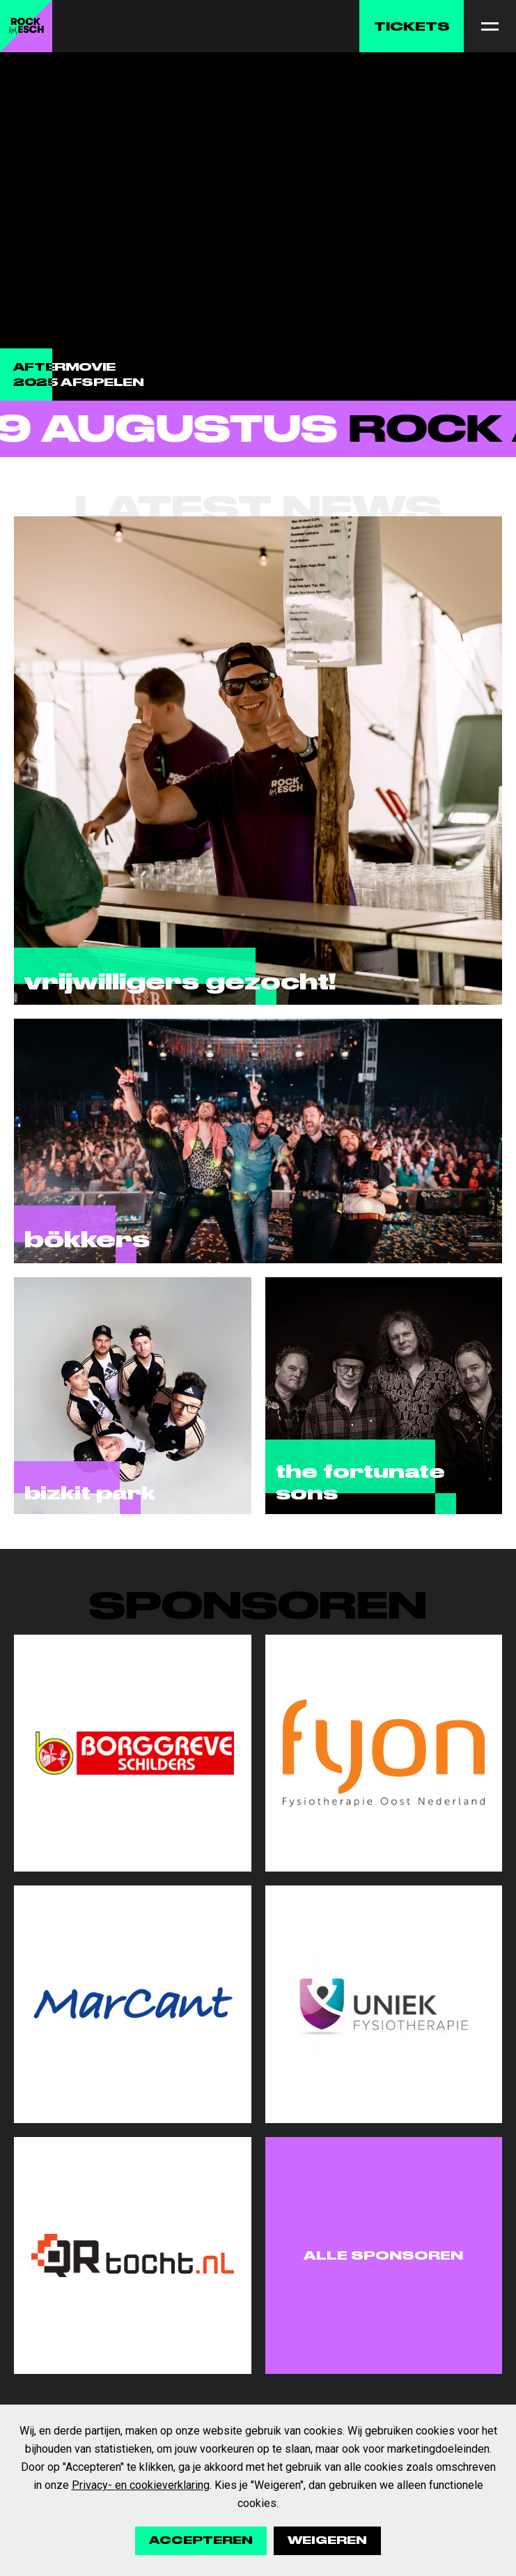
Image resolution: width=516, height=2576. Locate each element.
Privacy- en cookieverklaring (141, 2485)
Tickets (412, 26)
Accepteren (201, 2540)
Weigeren (327, 2540)
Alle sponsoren (383, 2255)
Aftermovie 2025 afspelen (78, 374)
